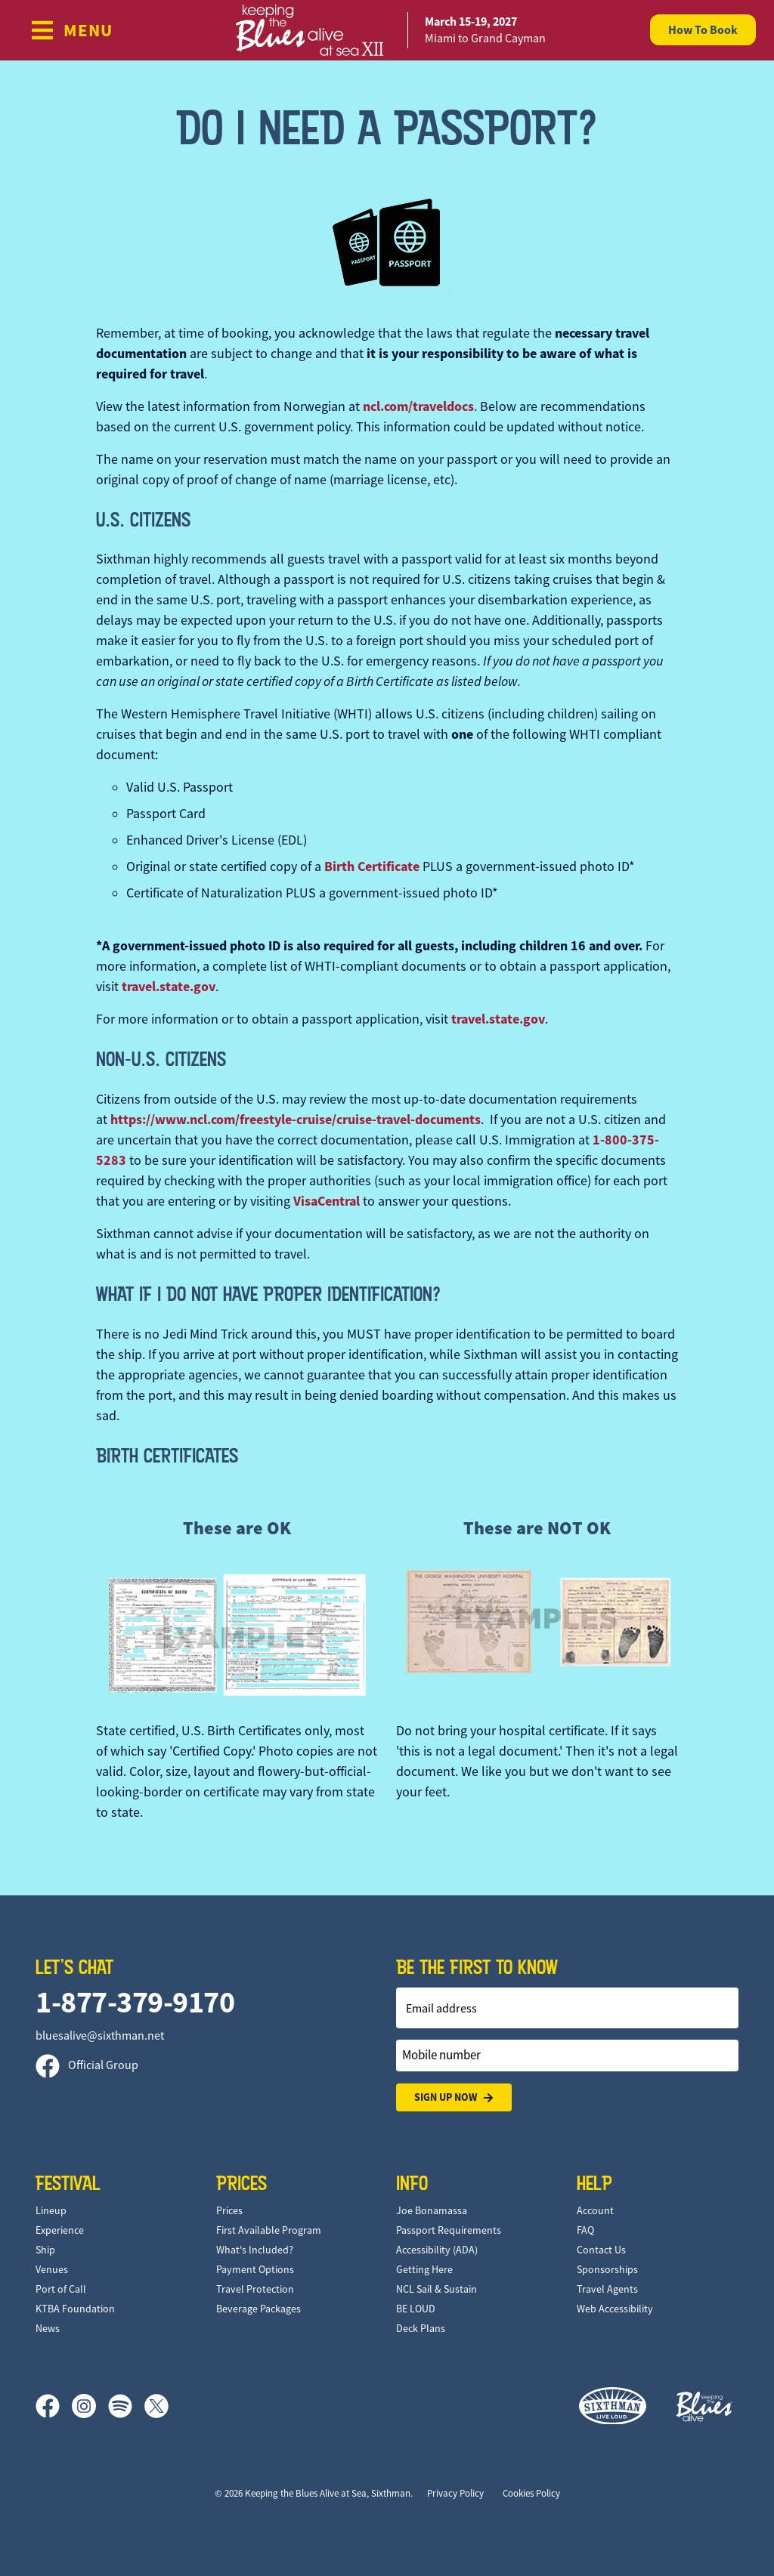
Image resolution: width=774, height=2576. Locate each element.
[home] (387, 30)
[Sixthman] (612, 2406)
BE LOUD (415, 2308)
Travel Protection (255, 2289)
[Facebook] (54, 2406)
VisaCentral (326, 1201)
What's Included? (254, 2249)
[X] (156, 2406)
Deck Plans (420, 2328)
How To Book (703, 30)
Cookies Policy (531, 2493)
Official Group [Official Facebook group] (87, 2065)
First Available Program (268, 2230)
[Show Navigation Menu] (71, 30)
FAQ (585, 2230)
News (48, 2328)
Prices (229, 2210)
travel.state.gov (168, 987)
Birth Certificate (372, 866)
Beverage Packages (258, 2308)
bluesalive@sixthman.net (100, 2035)
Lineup (51, 2210)
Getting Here (424, 2269)
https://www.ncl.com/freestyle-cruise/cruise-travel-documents (295, 1119)
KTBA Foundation (75, 2308)
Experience (60, 2230)
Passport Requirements (448, 2230)
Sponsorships (607, 2269)
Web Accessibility (615, 2308)
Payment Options (255, 2269)
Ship (45, 2249)
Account (595, 2210)
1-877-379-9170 (135, 2002)
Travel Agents (607, 2289)
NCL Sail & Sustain (436, 2289)
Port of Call (61, 2289)
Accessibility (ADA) (437, 2249)
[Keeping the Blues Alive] (704, 2406)
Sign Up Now (454, 2097)
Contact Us (601, 2249)
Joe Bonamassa (431, 2210)
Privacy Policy (455, 2493)
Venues (52, 2269)
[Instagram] (90, 2406)
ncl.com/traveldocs (418, 406)
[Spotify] (126, 2406)
